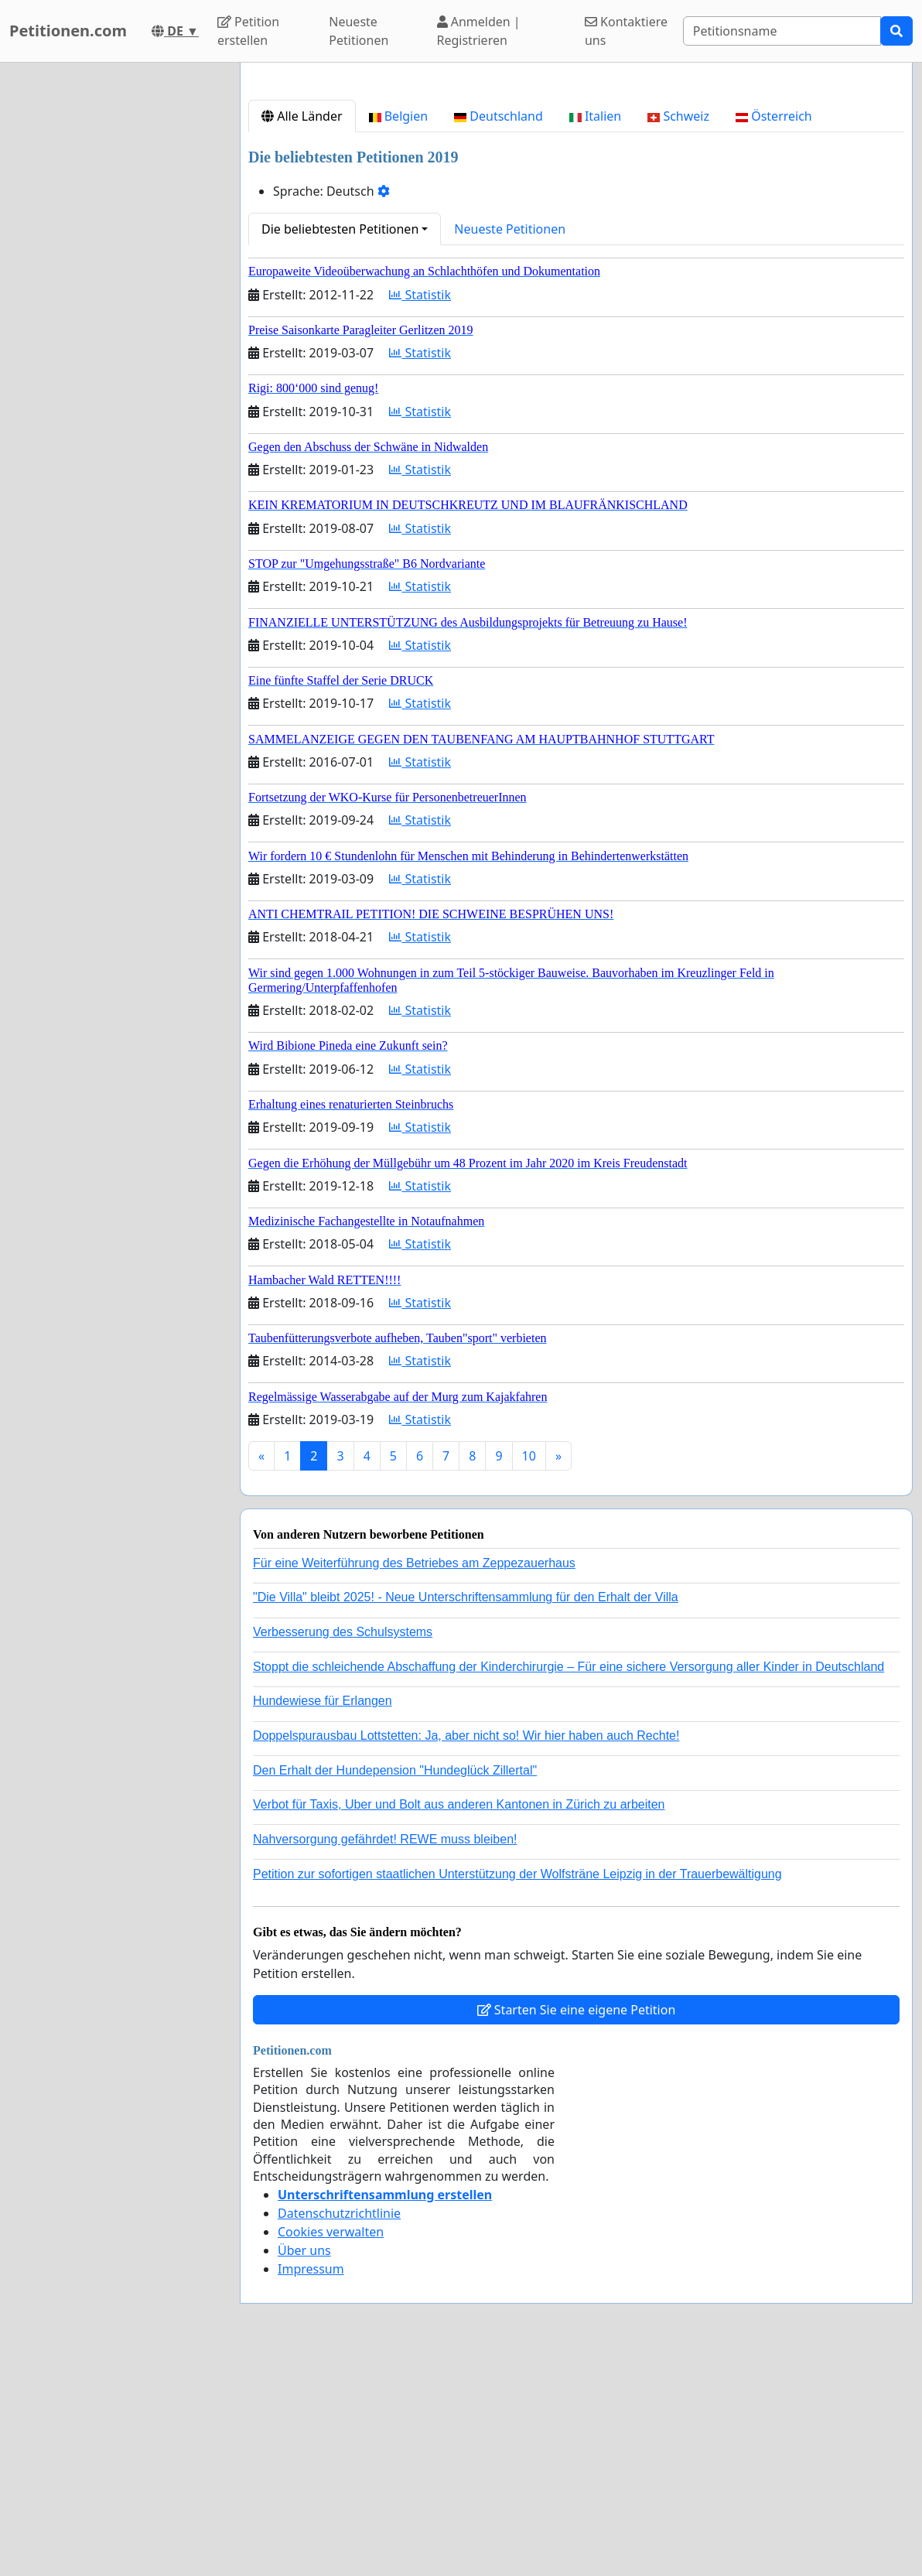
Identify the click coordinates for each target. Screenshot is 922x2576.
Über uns (304, 2466)
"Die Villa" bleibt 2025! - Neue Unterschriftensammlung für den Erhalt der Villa (465, 1813)
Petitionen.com (68, 30)
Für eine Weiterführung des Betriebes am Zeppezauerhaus (414, 1779)
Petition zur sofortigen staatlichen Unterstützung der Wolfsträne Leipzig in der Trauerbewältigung (517, 2090)
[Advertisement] (576, 195)
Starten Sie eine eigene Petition (576, 2226)
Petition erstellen (248, 31)
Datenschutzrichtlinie (339, 2429)
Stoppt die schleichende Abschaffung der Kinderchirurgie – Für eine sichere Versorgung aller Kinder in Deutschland (568, 1883)
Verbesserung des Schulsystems (342, 1848)
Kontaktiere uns (626, 31)
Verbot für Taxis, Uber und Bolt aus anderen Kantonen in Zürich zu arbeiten (458, 2021)
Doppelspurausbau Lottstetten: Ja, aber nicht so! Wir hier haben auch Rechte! (466, 1952)
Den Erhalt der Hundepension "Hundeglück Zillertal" (395, 1986)
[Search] (782, 31)
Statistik (420, 511)
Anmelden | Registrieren (479, 31)
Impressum (311, 2485)
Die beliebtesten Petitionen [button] (339, 445)
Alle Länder (302, 332)
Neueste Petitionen (358, 31)
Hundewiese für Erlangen (322, 1917)
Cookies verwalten (331, 2448)
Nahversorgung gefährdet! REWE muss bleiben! (385, 2055)
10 (529, 1672)
